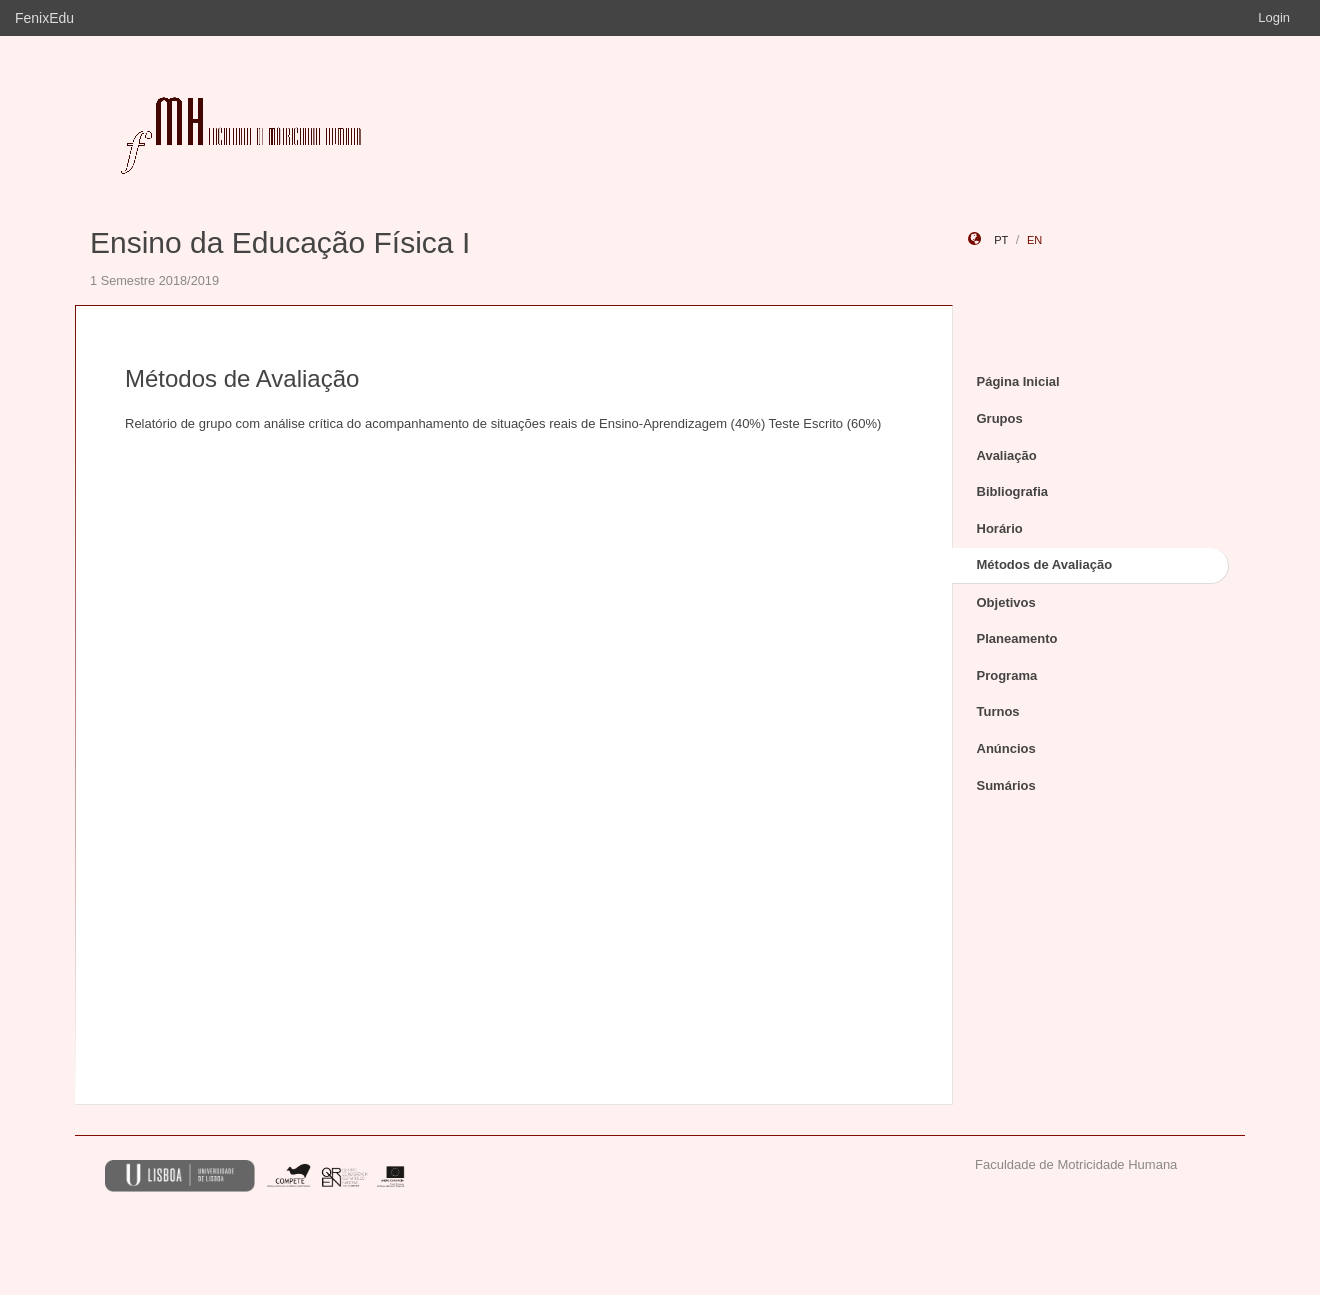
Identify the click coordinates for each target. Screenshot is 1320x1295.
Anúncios (1006, 748)
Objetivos (1006, 602)
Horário (1000, 528)
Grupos (1000, 418)
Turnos (998, 711)
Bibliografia (1013, 491)
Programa (1007, 675)
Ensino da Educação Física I (280, 242)
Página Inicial (1018, 381)
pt (1001, 240)
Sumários (1006, 785)
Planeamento (1017, 638)
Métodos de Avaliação (1045, 564)
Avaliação (1007, 455)
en (1034, 240)
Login (1274, 17)
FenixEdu (44, 18)
